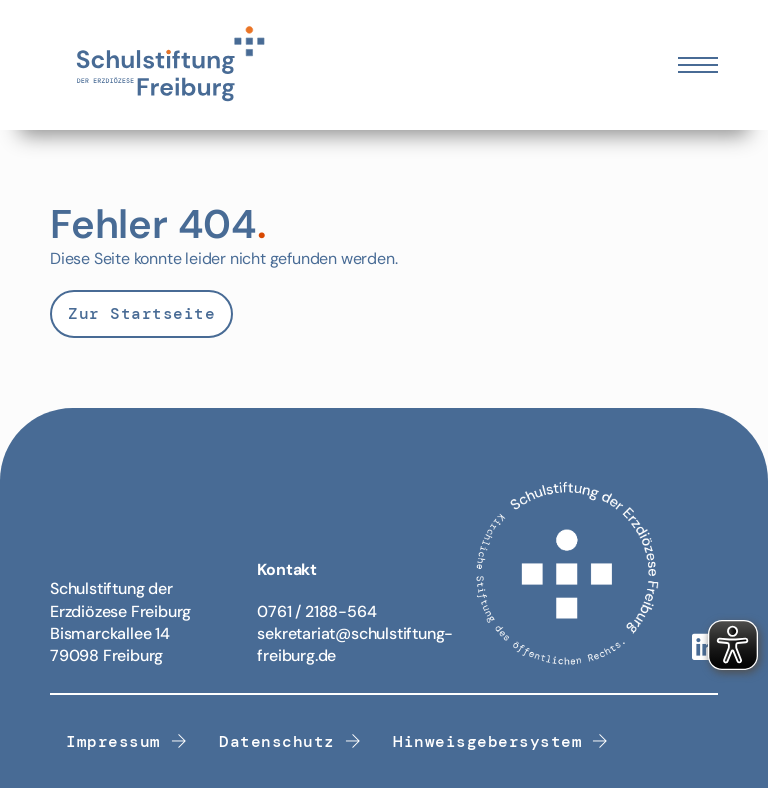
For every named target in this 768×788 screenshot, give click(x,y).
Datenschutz (290, 741)
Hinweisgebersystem (501, 741)
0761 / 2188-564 (316, 611)
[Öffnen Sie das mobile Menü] (698, 65)
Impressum (126, 741)
